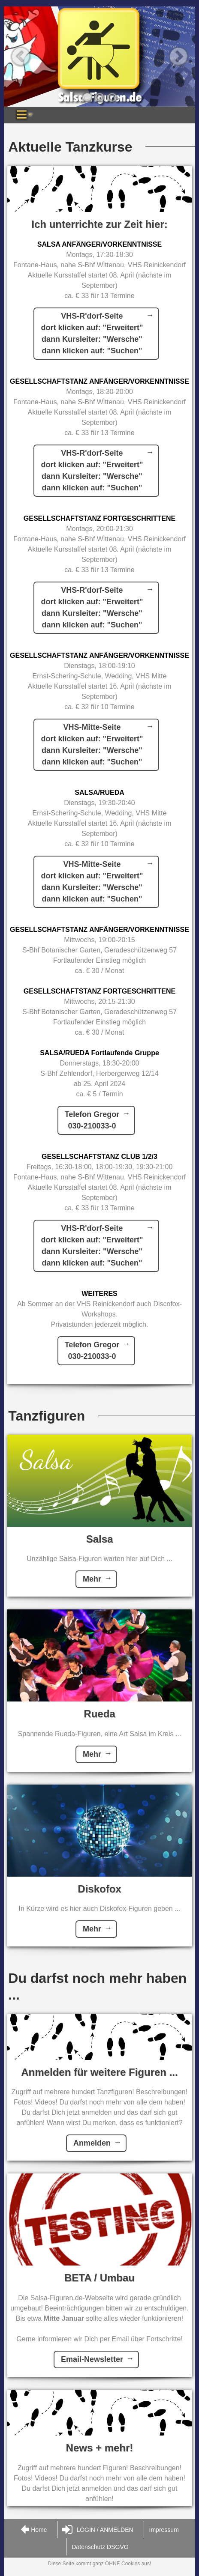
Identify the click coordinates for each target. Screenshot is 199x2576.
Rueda (99, 1713)
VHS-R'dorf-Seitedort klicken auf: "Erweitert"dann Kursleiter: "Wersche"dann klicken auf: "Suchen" (92, 333)
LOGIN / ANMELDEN (97, 2530)
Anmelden (92, 2143)
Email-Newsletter (92, 2359)
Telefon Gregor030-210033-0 (92, 1120)
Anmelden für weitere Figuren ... (99, 2072)
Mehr (92, 1579)
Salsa (99, 1539)
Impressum (164, 2529)
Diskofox (99, 1889)
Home (33, 2530)
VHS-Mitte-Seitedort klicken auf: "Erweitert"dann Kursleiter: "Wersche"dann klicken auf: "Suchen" (92, 744)
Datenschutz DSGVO (100, 2546)
